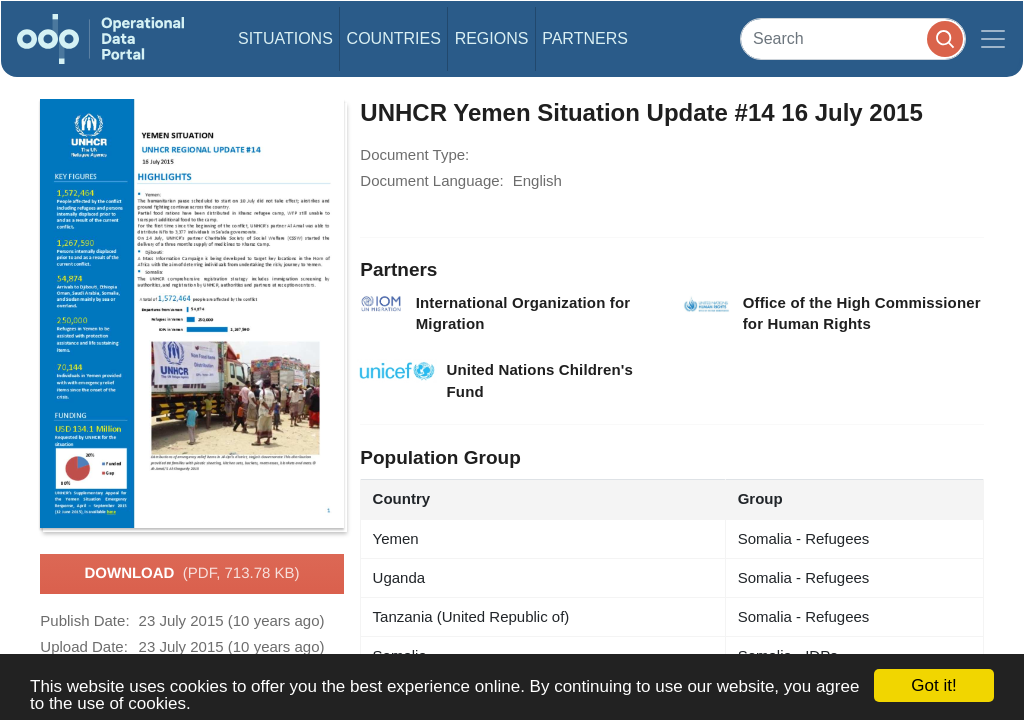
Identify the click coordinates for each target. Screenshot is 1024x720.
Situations (285, 38)
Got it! (933, 685)
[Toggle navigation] (993, 39)
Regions (492, 38)
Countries (394, 38)
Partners (585, 38)
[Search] (853, 38)
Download (191, 574)
